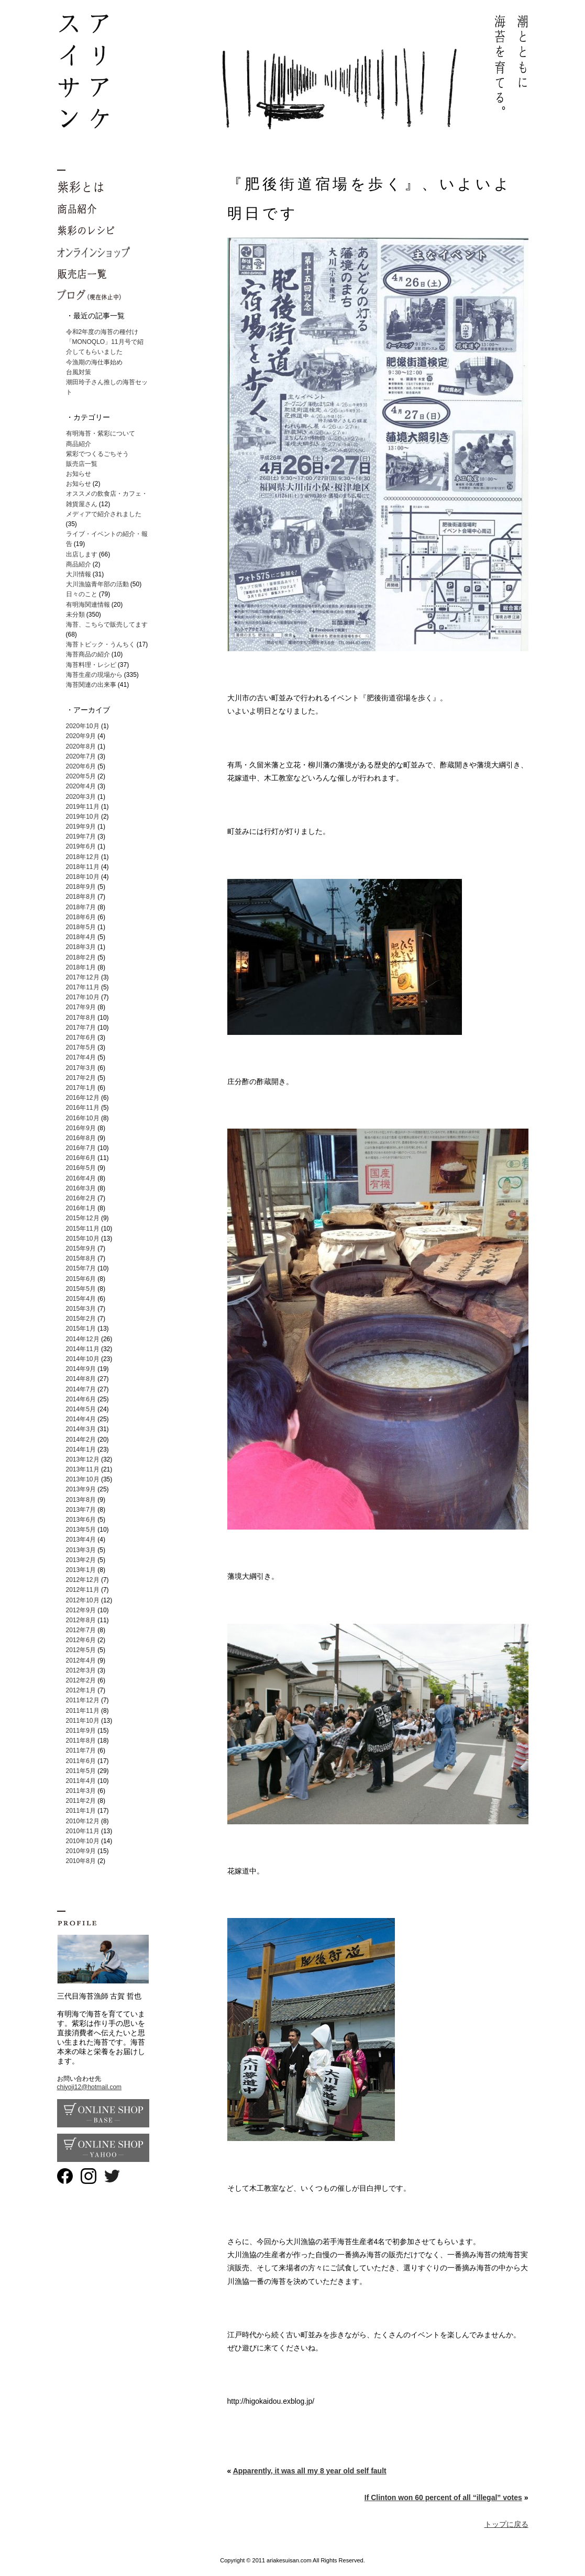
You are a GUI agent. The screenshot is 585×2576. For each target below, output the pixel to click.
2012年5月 (81, 1650)
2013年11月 (83, 1469)
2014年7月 (81, 1389)
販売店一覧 (81, 463)
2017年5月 (81, 1047)
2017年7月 (81, 1027)
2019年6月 (81, 846)
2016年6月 (81, 1158)
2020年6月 (81, 766)
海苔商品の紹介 (88, 654)
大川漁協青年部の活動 (97, 584)
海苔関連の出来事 (91, 684)
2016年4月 (81, 1178)
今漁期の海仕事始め (94, 362)
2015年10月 (83, 1238)
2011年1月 (81, 1810)
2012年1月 (81, 1690)
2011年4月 (81, 1781)
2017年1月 (81, 1087)
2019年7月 (81, 836)
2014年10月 (83, 1359)
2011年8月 (81, 1740)
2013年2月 (81, 1560)
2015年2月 (81, 1318)
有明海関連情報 (88, 604)
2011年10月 (83, 1720)
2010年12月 (83, 1821)
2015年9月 (81, 1248)
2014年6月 (81, 1399)
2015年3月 (81, 1308)
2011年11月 (83, 1710)
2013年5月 (81, 1529)
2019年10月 (83, 816)
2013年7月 (81, 1509)
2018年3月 (81, 947)
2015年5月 (81, 1288)
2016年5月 (81, 1168)
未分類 (75, 614)
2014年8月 (81, 1378)
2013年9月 (81, 1489)
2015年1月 (81, 1328)
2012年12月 (83, 1579)
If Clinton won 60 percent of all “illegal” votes (443, 2497)
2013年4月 (81, 1539)
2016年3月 (81, 1188)
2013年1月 (81, 1570)
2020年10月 (83, 726)
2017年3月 (81, 1068)
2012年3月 (81, 1670)
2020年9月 (81, 736)
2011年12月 (83, 1700)
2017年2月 (81, 1077)
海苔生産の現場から (94, 674)
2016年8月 (81, 1138)
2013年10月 (83, 1479)
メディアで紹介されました (103, 514)
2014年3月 (81, 1429)
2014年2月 (81, 1439)
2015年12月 (83, 1218)
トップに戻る (506, 2524)
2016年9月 (81, 1128)
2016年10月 (83, 1118)
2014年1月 (81, 1449)
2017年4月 (81, 1057)
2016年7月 (81, 1148)
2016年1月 (81, 1208)
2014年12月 (83, 1339)
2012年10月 (83, 1600)
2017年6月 (81, 1037)
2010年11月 (83, 1831)
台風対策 (78, 372)
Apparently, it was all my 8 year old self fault (310, 2471)
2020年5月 (81, 776)
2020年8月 (81, 746)
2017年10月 (83, 997)
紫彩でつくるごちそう (97, 454)
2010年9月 (81, 1851)
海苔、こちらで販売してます (107, 624)
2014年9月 (81, 1369)
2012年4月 (81, 1660)
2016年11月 (83, 1107)
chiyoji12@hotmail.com (89, 2087)
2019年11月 (83, 806)
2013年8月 (81, 1499)
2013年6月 (81, 1519)
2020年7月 (81, 756)
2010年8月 (81, 1861)
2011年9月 (81, 1730)
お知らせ (78, 473)
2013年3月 (81, 1550)
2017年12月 (83, 977)
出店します (81, 554)
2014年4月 (81, 1419)
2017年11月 (83, 987)
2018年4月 (81, 937)
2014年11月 (83, 1349)
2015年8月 (81, 1258)
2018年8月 (81, 896)
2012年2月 (81, 1680)
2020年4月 (81, 786)
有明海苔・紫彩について (100, 433)
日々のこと (81, 594)
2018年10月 (83, 876)
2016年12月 (83, 1097)
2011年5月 (81, 1771)
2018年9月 (81, 886)
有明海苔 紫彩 (292, 72)
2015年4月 (81, 1298)
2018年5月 (81, 927)
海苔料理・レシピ (91, 664)
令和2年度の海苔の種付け (102, 332)
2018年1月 (81, 967)
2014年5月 (81, 1409)
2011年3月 (81, 1790)
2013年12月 (83, 1459)
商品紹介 (78, 444)
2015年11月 (83, 1228)
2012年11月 (83, 1589)
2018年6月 (81, 917)
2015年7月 (81, 1268)
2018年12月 (83, 857)
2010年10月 (83, 1841)
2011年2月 (81, 1800)
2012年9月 (81, 1610)
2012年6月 (81, 1640)
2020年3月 (81, 796)
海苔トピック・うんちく (100, 644)
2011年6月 (81, 1761)
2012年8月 (81, 1620)
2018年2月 (81, 957)
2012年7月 (81, 1630)
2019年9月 (81, 826)
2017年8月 (81, 1017)
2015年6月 (81, 1279)
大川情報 (78, 574)
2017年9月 (81, 1007)
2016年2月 (81, 1198)
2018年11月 (83, 867)
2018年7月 (81, 907)
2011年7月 (81, 1750)
